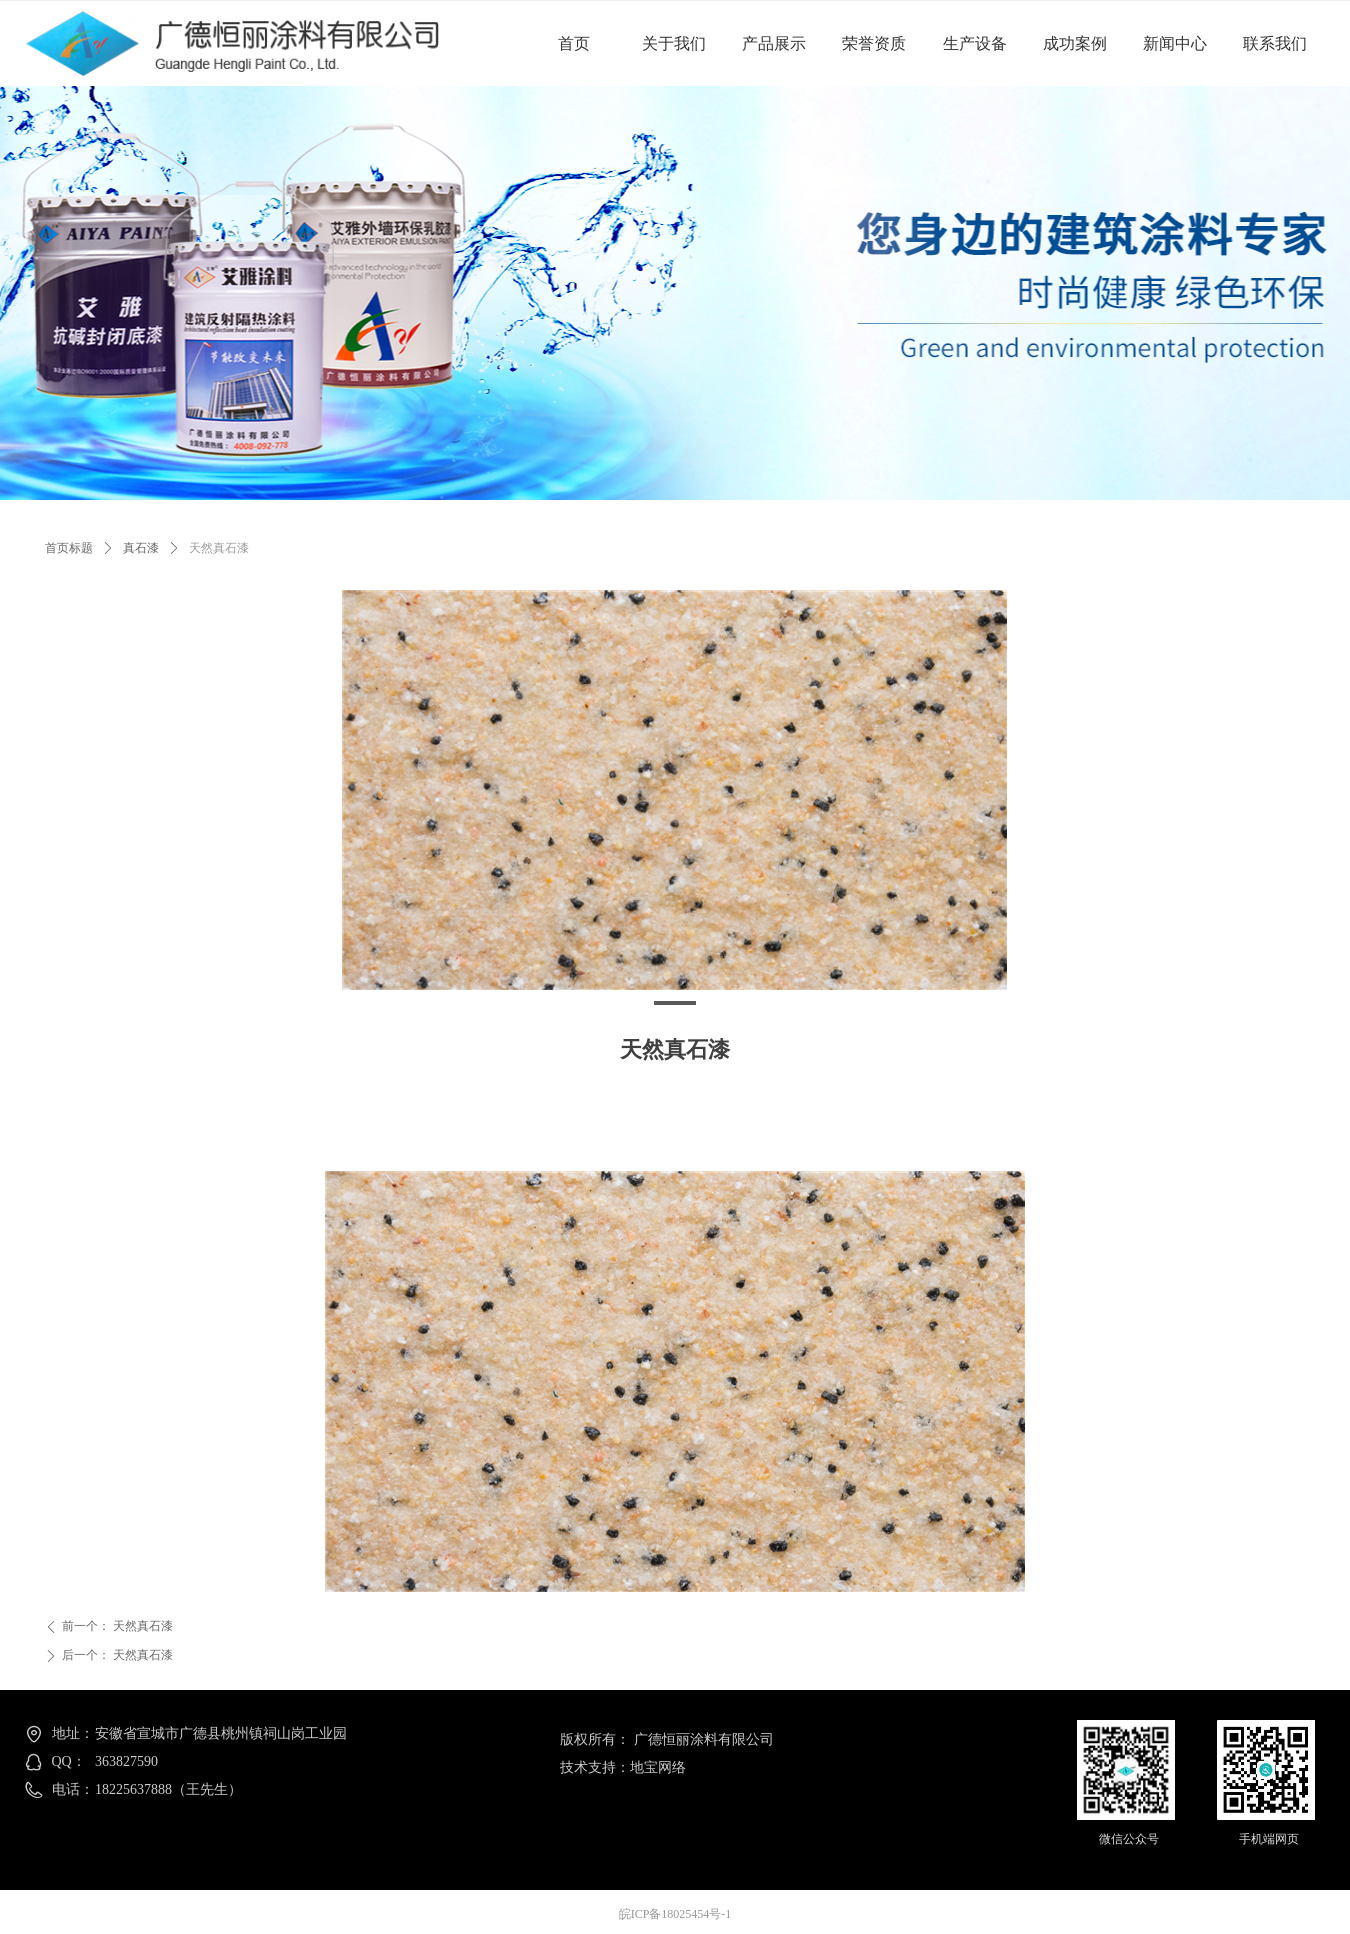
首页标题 (69, 548)
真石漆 (141, 548)
